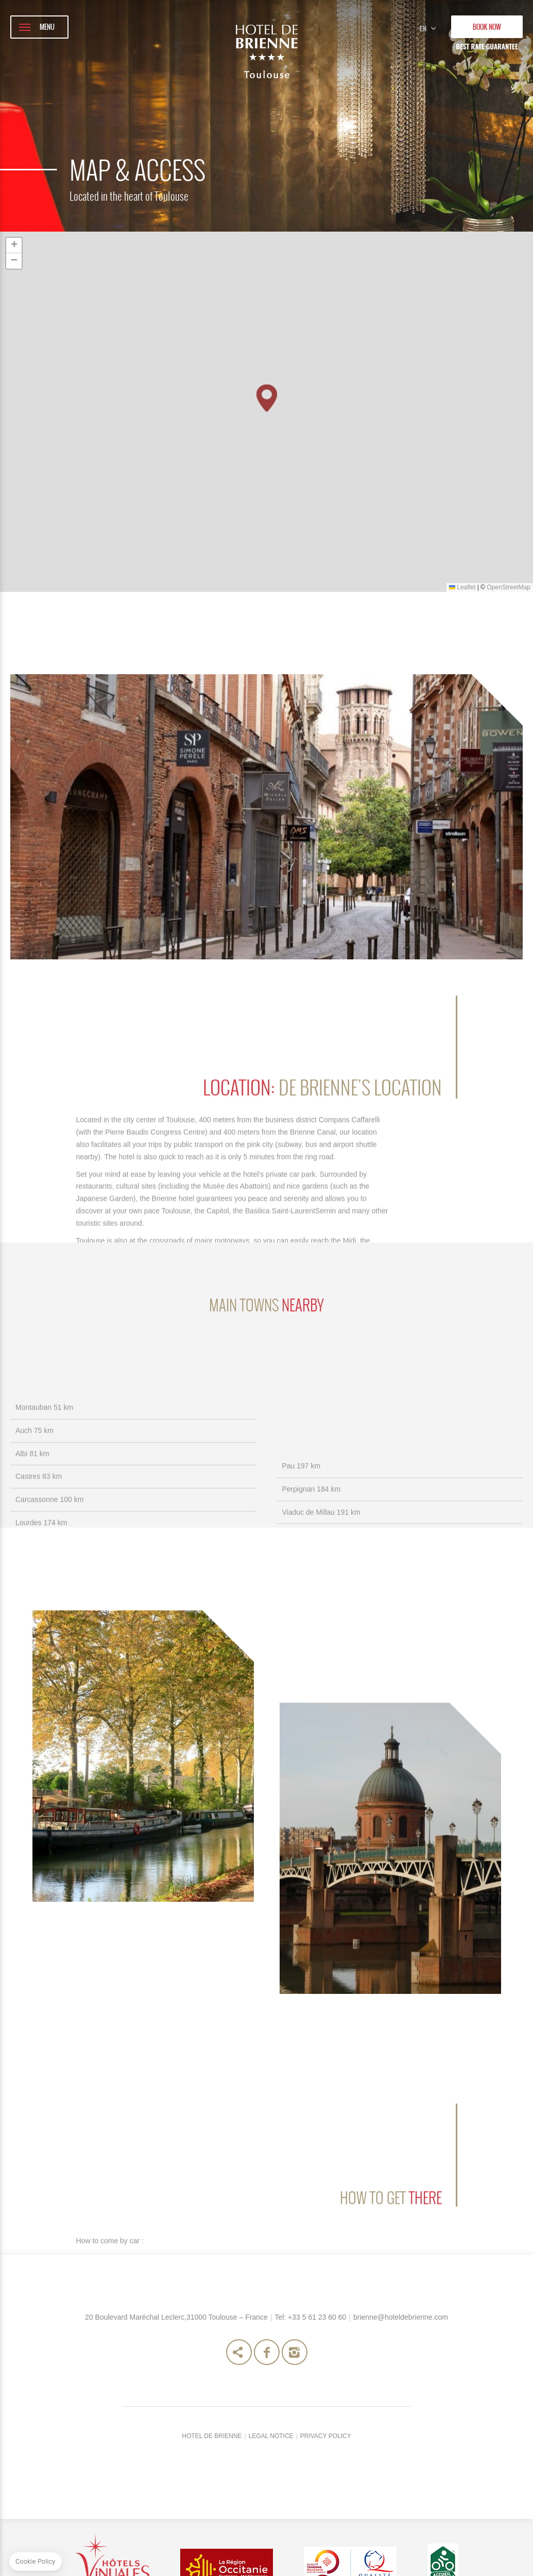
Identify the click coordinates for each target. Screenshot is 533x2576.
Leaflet (462, 587)
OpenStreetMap (508, 587)
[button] (266, 398)
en (427, 23)
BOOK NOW (487, 27)
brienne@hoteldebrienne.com (400, 2447)
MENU (47, 27)
